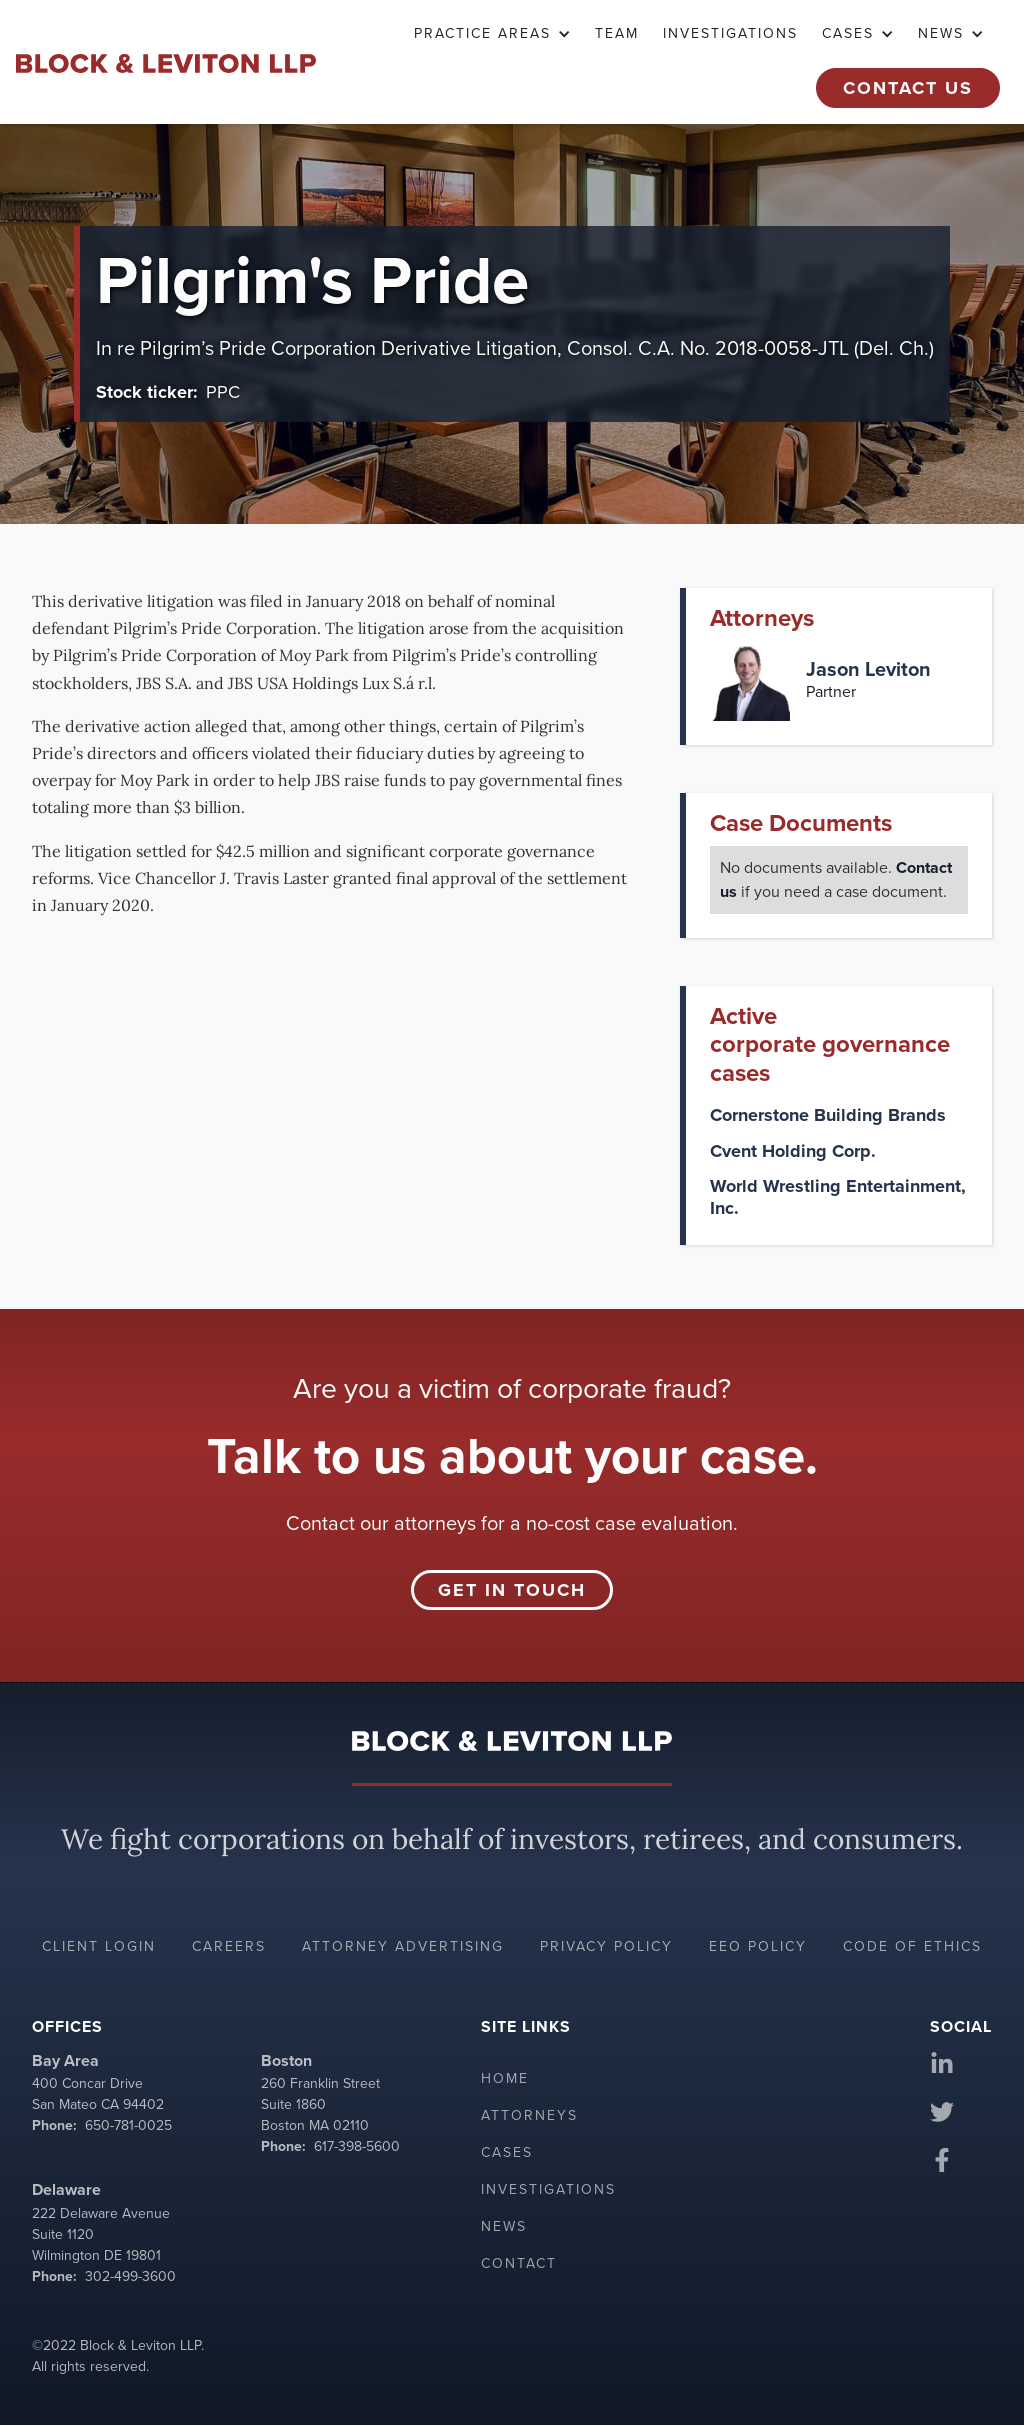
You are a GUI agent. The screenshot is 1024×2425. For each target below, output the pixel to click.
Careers (229, 1946)
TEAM (617, 33)
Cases (507, 2152)
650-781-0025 (128, 2125)
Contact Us (908, 88)
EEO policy (758, 1946)
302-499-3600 (130, 2276)
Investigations (730, 33)
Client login (99, 1946)
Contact (519, 2263)
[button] (492, 34)
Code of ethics (912, 1946)
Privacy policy (606, 1946)
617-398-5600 (357, 2146)
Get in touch (512, 1590)
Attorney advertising (403, 1946)
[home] (166, 62)
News (504, 2226)
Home (505, 2078)
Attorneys (529, 2115)
